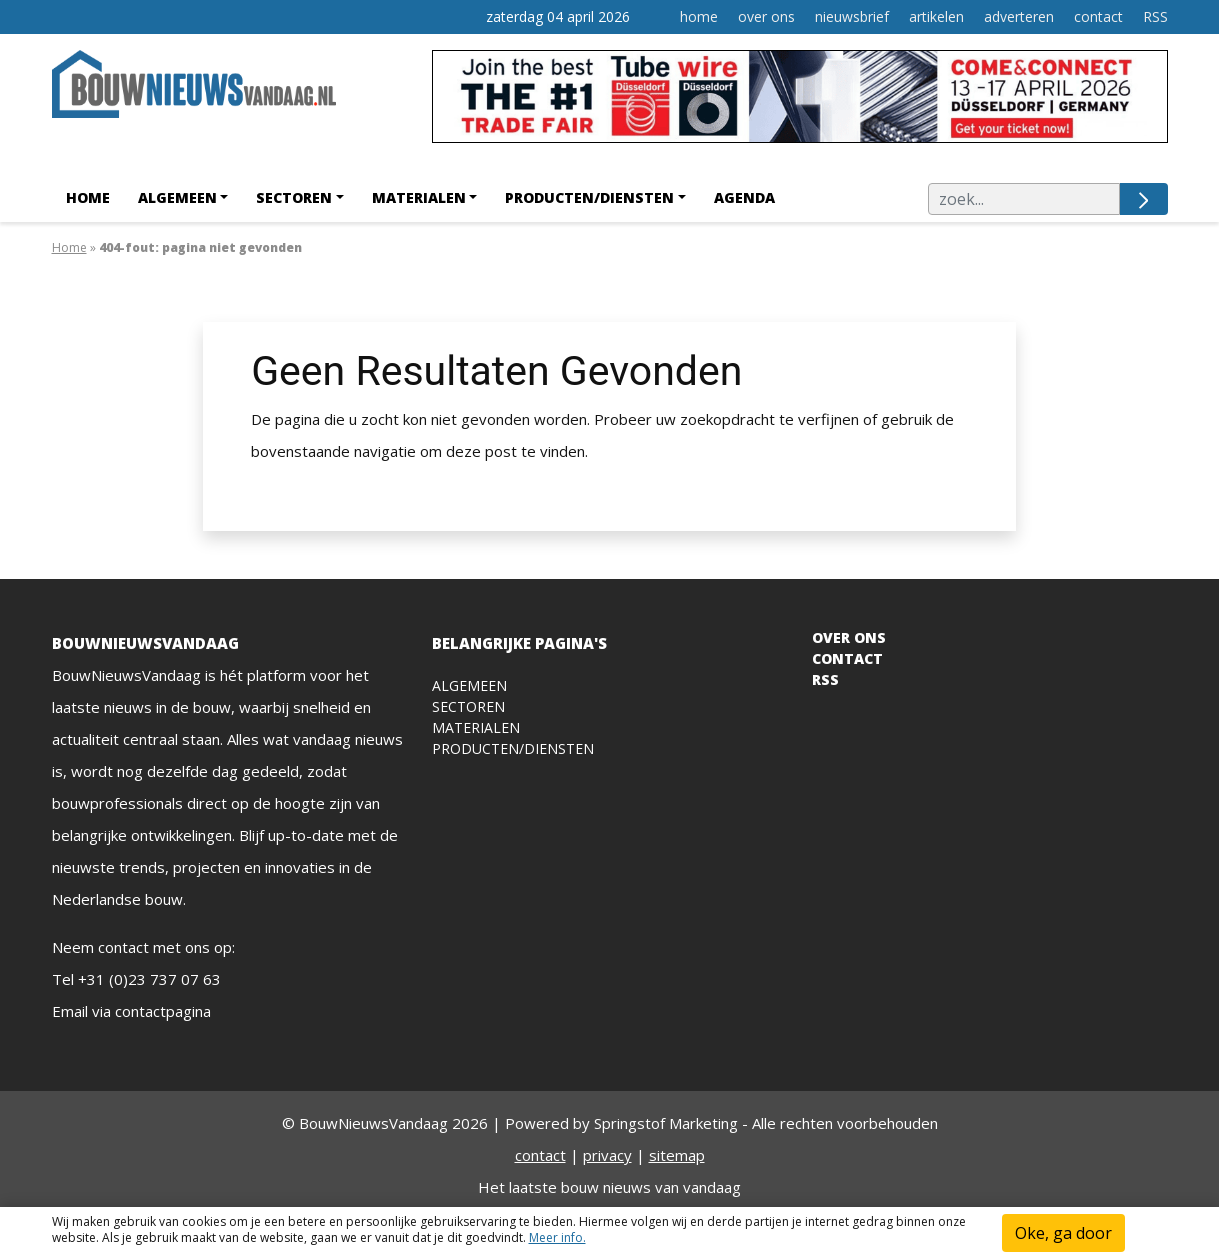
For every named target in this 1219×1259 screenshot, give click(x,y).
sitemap (677, 1155)
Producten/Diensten (589, 197)
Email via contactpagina (131, 1011)
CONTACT (847, 658)
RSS (1155, 16)
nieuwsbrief (852, 16)
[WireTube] (800, 102)
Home (88, 197)
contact (1098, 16)
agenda (744, 197)
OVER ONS (849, 637)
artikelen (936, 16)
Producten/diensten (513, 748)
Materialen (419, 197)
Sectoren (294, 197)
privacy (607, 1155)
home (699, 16)
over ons (766, 16)
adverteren (1019, 16)
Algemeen (177, 197)
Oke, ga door (1063, 1233)
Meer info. (557, 1237)
